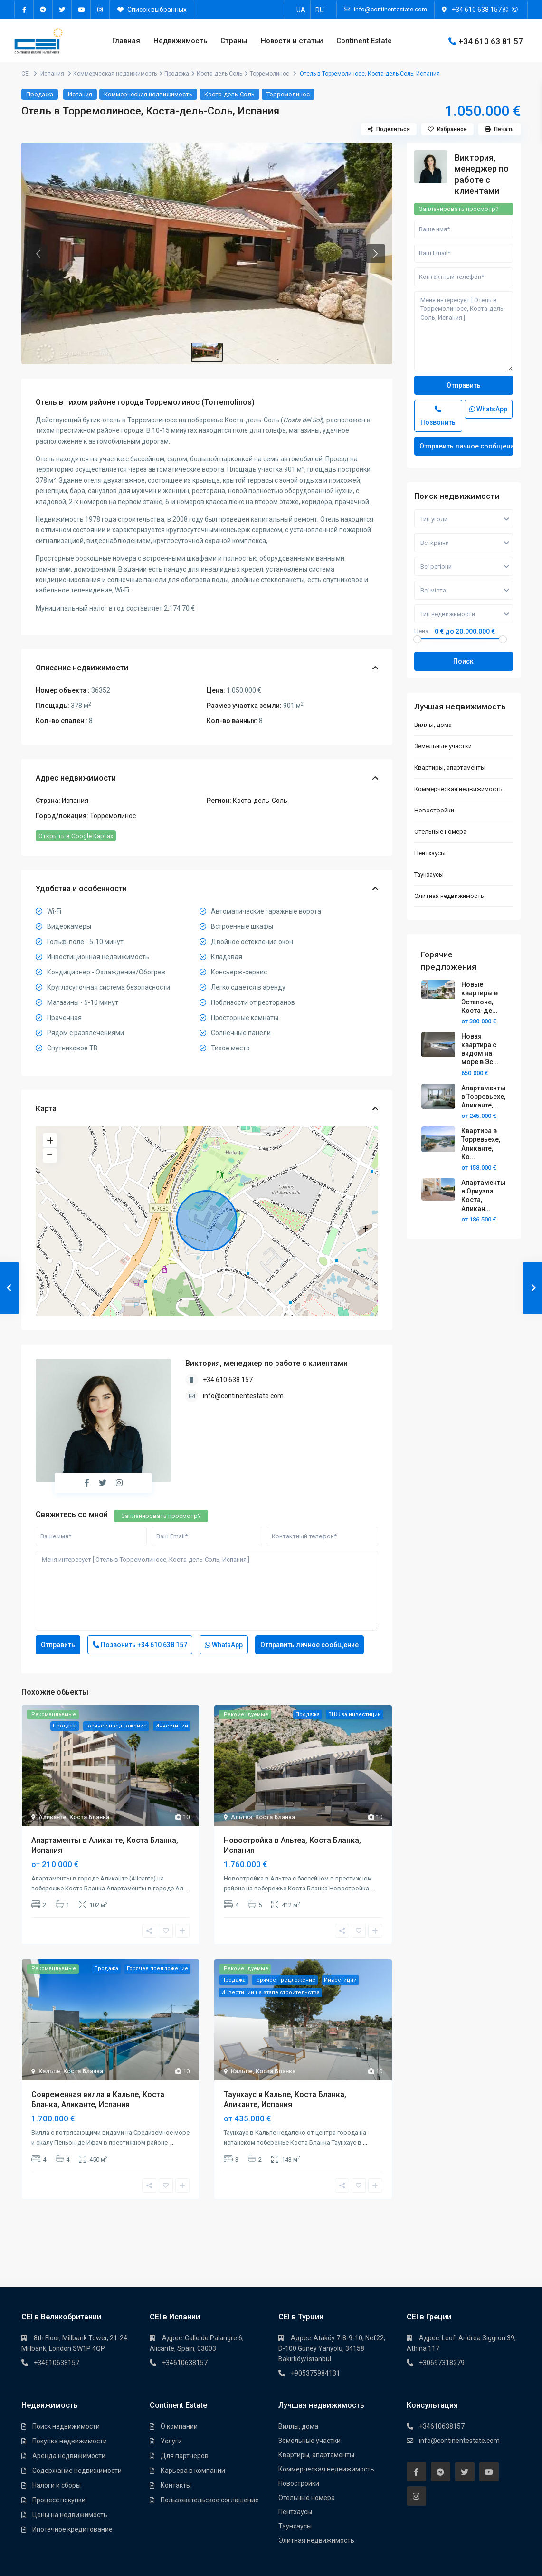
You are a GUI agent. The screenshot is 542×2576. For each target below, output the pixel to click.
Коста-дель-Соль (219, 73)
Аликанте (52, 1817)
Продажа (176, 73)
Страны (233, 41)
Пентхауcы (430, 853)
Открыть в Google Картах (75, 836)
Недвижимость (180, 41)
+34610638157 (56, 2362)
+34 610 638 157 (477, 9)
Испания (52, 73)
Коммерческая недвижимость (115, 73)
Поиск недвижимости (66, 2426)
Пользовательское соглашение (210, 2500)
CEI (25, 73)
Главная (126, 41)
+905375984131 (315, 2373)
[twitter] (62, 9)
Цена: (422, 631)
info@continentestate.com (243, 1396)
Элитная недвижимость (449, 895)
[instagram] (100, 9)
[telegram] (43, 9)
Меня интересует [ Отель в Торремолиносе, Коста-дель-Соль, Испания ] (207, 1591)
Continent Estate (364, 41)
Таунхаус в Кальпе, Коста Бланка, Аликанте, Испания (285, 2099)
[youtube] (81, 9)
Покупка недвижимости (69, 2441)
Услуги (171, 2441)
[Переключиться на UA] (300, 9)
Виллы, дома (433, 724)
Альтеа (241, 1817)
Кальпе (49, 2071)
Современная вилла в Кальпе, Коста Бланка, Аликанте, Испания (97, 2099)
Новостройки (434, 810)
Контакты (176, 2485)
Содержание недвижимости (77, 2470)
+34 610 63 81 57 (490, 41)
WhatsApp (224, 1645)
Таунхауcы (429, 874)
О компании (179, 2426)
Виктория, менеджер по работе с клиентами (266, 1363)
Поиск (463, 661)
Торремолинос (269, 73)
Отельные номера (440, 831)
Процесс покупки (59, 2500)
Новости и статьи (292, 41)
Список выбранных (152, 9)
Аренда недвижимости (68, 2456)
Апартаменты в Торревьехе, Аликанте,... (483, 1096)
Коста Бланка (89, 1817)
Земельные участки (443, 746)
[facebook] (24, 9)
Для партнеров (185, 2456)
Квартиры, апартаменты (449, 767)
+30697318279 (442, 2362)
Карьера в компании (193, 2470)
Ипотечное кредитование (72, 2529)
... (187, 1888)
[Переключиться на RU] (319, 9)
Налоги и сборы (56, 2485)
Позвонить (140, 1645)
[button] (38, 253)
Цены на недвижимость (69, 2515)
